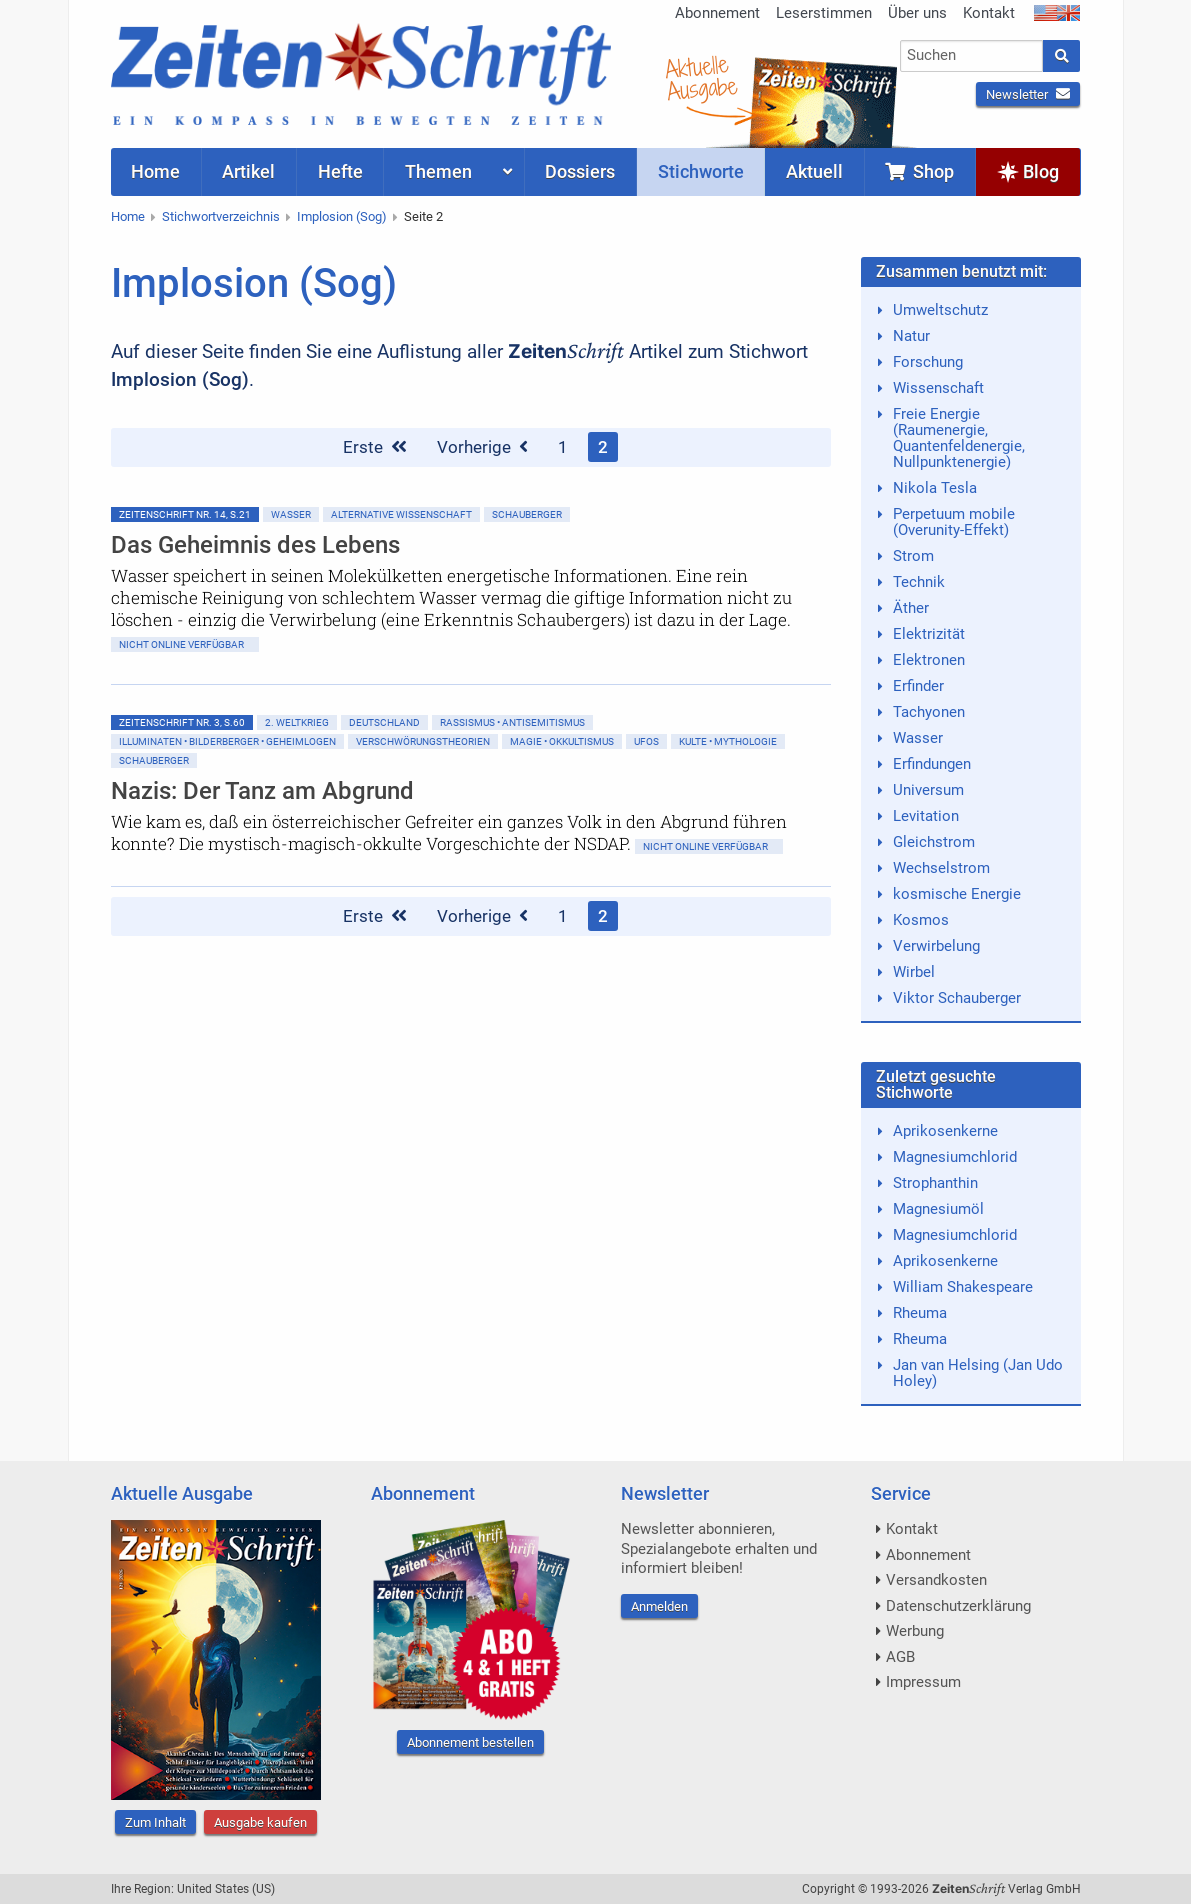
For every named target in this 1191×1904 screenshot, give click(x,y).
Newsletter (1028, 94)
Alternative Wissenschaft (401, 514)
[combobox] (971, 56)
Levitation (926, 816)
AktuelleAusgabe (701, 78)
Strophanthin (935, 1183)
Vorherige (482, 447)
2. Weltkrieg (297, 722)
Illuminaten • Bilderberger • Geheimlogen (227, 741)
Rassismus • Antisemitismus (512, 722)
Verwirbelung (936, 946)
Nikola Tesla (935, 488)
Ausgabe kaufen (260, 1822)
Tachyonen (929, 712)
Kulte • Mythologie (728, 741)
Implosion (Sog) (342, 216)
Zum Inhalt (155, 1822)
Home (128, 216)
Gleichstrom (934, 842)
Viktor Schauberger (957, 998)
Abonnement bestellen (470, 1742)
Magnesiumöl (938, 1209)
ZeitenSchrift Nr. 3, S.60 (182, 722)
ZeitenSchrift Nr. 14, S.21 (185, 514)
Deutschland (384, 722)
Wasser (291, 514)
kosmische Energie (957, 894)
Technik (919, 582)
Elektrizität (929, 634)
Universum (928, 790)
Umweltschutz (940, 310)
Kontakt (989, 13)
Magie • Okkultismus (562, 741)
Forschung (928, 362)
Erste (375, 447)
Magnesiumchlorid (955, 1157)
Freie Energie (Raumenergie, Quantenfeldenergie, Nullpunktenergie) (959, 438)
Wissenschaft (938, 388)
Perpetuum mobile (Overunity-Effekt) (954, 522)
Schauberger (527, 514)
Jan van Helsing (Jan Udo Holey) (978, 1373)
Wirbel (914, 972)
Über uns (917, 13)
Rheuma (920, 1313)
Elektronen (929, 660)
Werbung (915, 1631)
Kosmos (921, 920)
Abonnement (717, 13)
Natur (911, 336)
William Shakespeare (963, 1287)
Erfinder (918, 686)
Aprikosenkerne (945, 1131)
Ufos (646, 741)
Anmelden (659, 1606)
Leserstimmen (824, 13)
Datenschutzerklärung (958, 1606)
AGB (900, 1657)
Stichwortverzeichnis (221, 216)
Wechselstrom (941, 868)
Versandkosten (936, 1580)
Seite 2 (423, 216)
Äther (911, 608)
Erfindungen (932, 764)
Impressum (923, 1682)
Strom (913, 556)
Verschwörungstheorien (423, 741)
